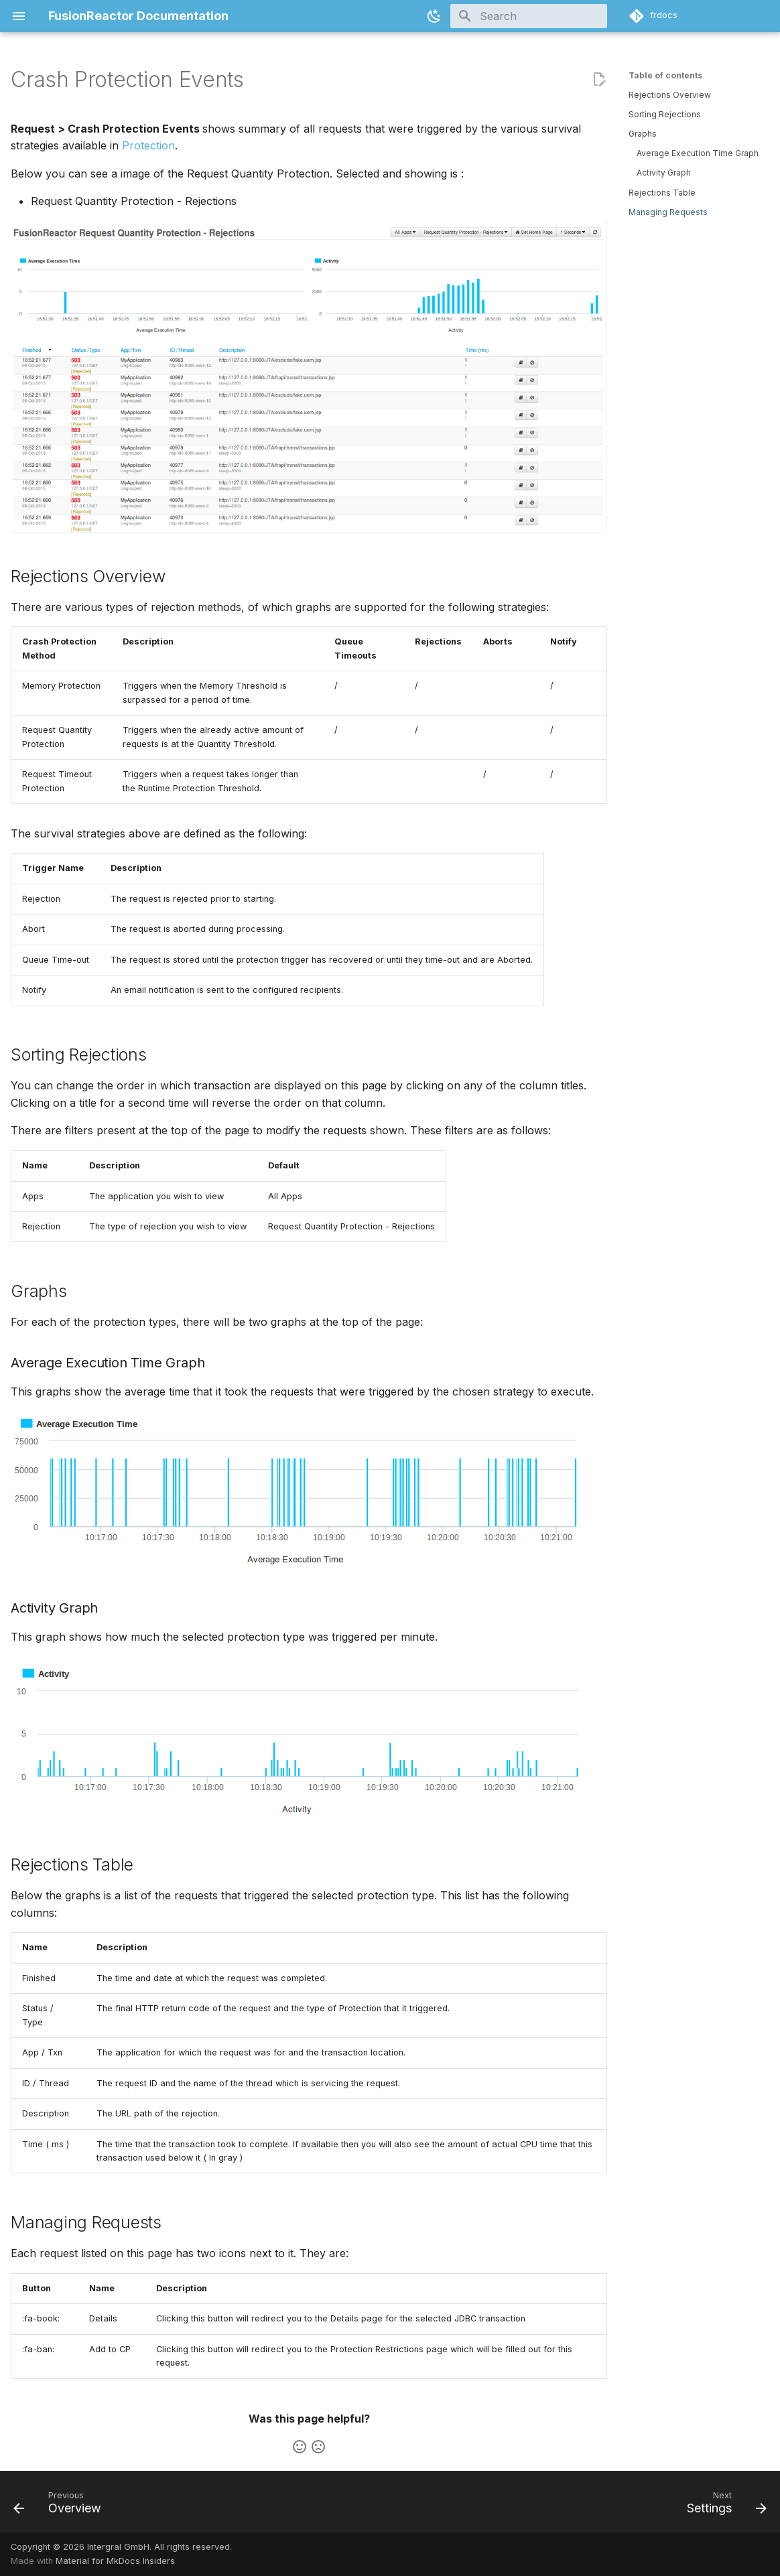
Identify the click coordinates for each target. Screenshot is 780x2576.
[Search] (528, 16)
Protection (148, 145)
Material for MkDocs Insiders (115, 2561)
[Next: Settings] (722, 2505)
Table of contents (665, 75)
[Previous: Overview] (61, 2505)
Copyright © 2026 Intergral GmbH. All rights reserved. (121, 2547)
